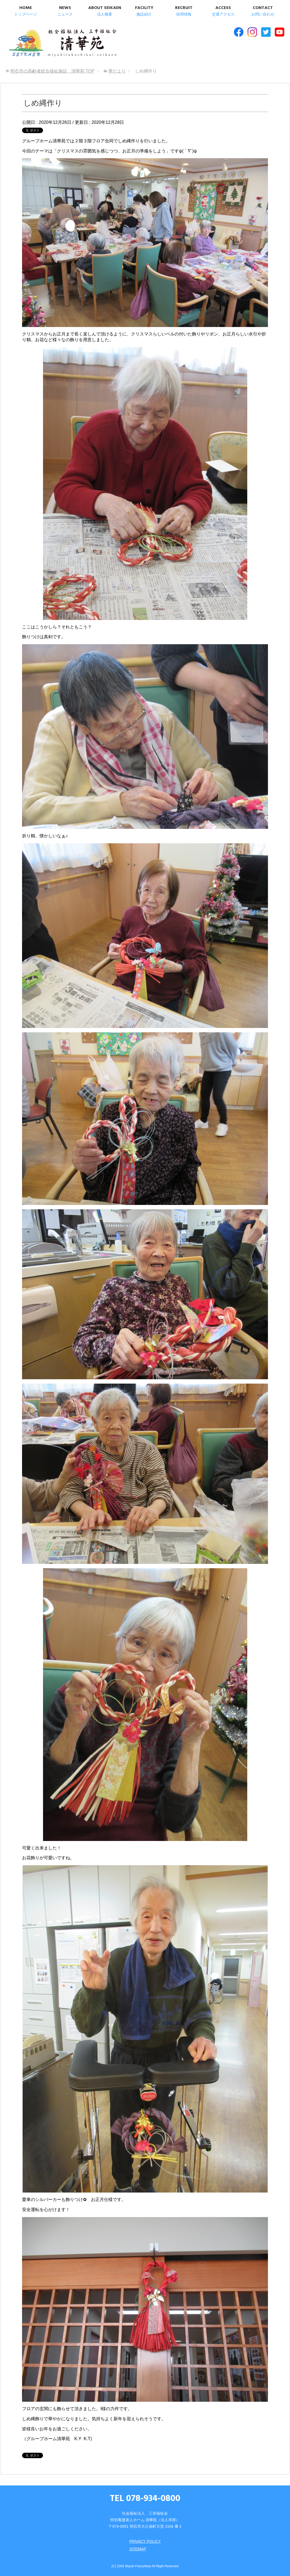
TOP (52, 71)
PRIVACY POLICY (145, 2541)
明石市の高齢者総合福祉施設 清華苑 (62, 43)
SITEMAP (137, 2549)
